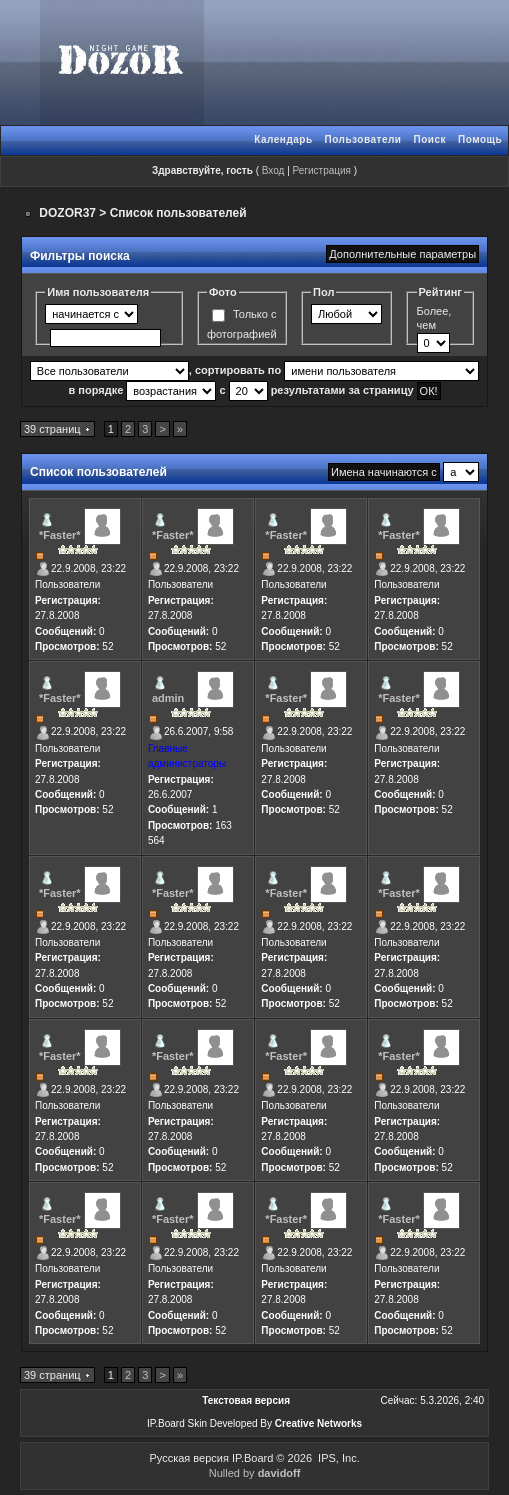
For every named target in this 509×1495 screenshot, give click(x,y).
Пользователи (363, 139)
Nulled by (255, 1473)
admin (168, 698)
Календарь (283, 139)
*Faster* (60, 535)
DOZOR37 (67, 213)
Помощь (480, 139)
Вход (273, 170)
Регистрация (322, 170)
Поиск (429, 139)
